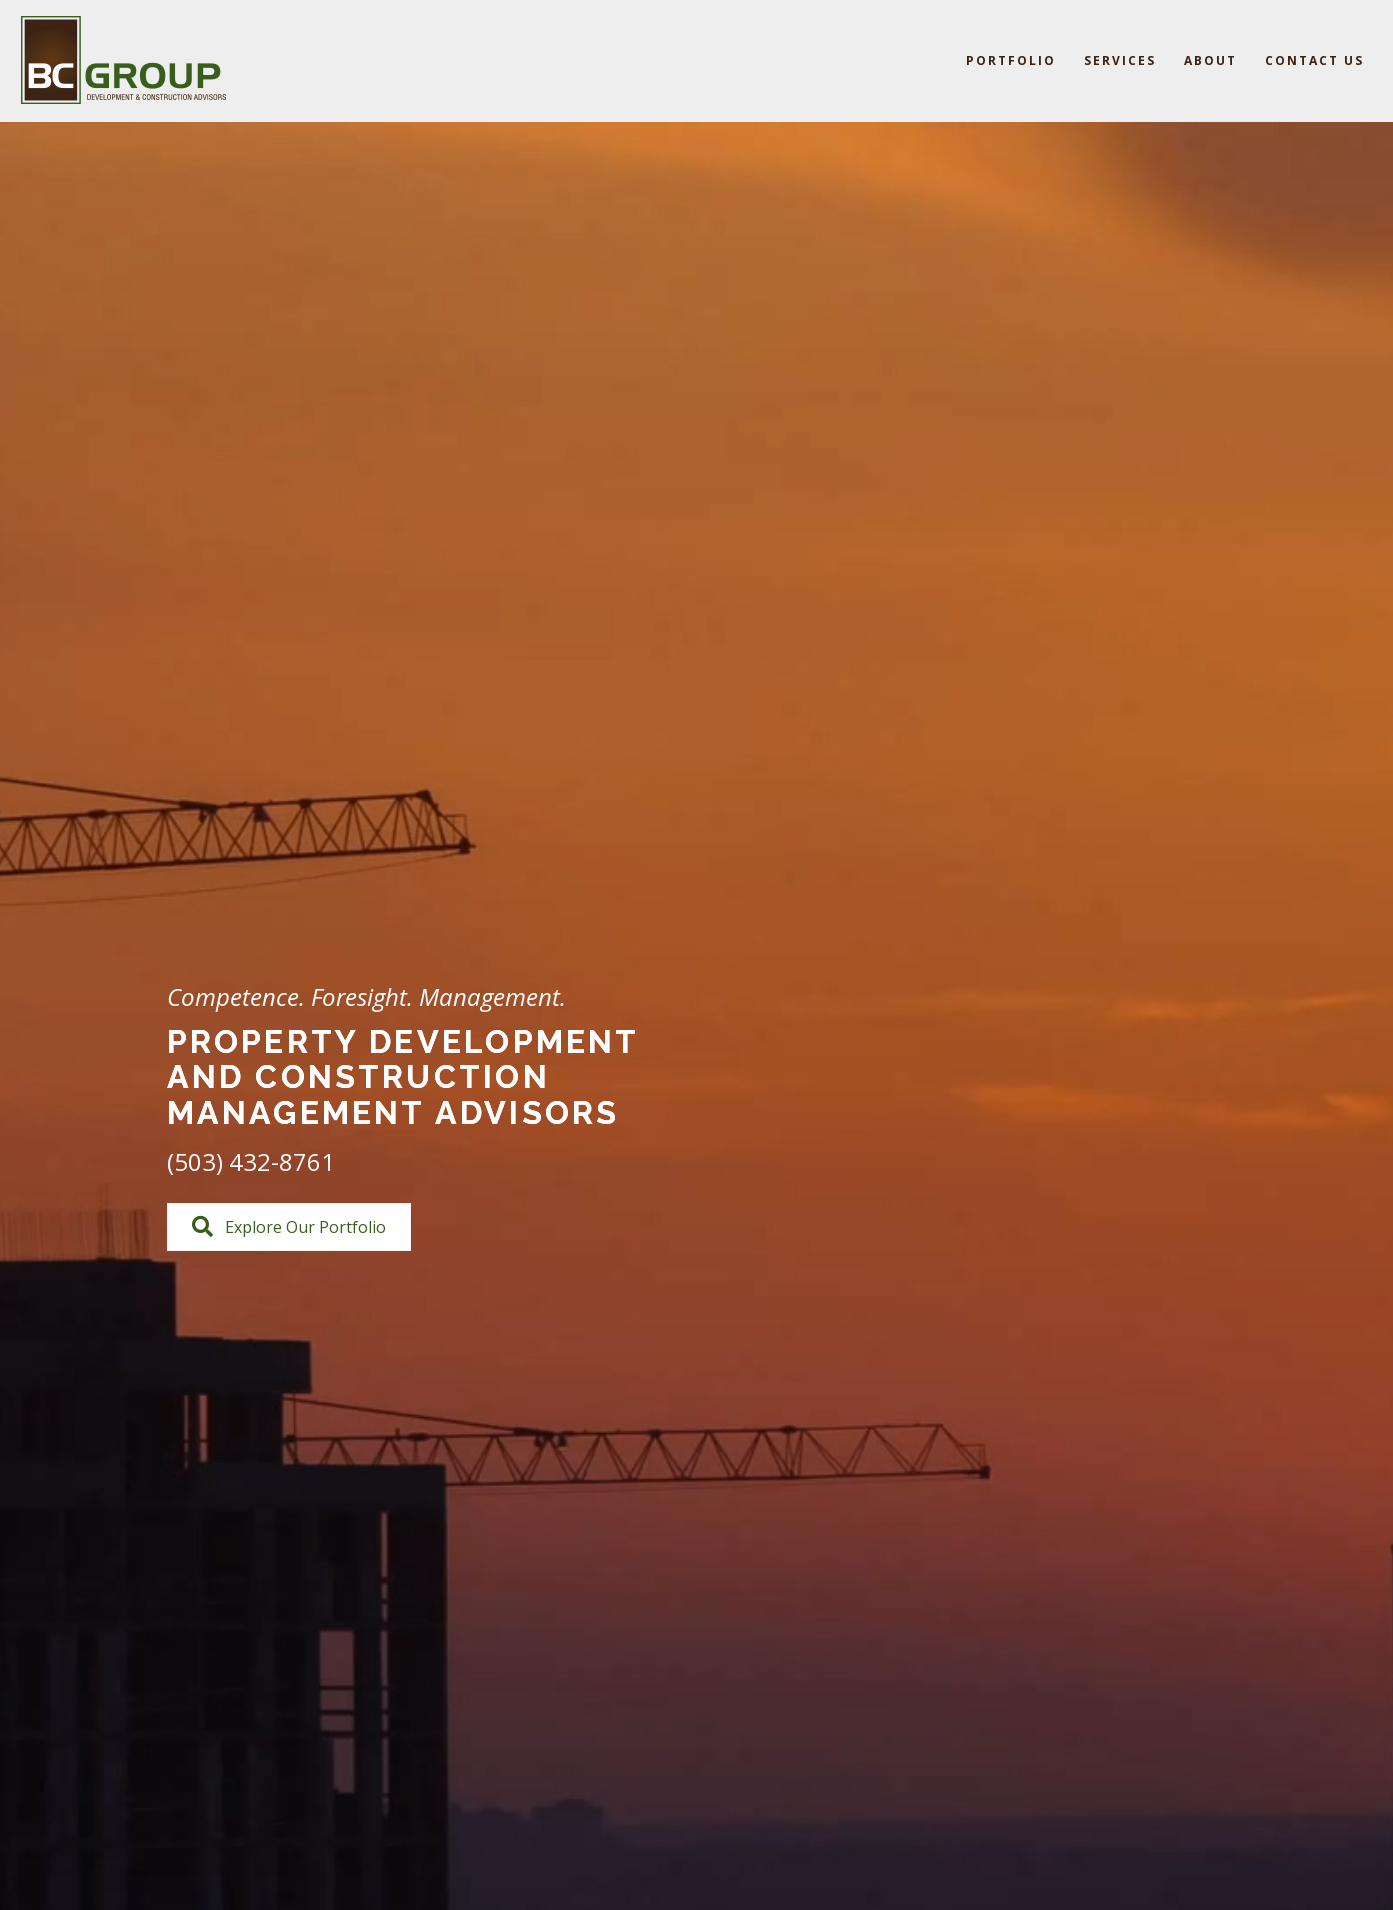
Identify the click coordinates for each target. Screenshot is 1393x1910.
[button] (289, 1226)
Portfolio (1011, 60)
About (1210, 60)
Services (1120, 60)
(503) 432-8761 (251, 1161)
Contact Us (1314, 60)
